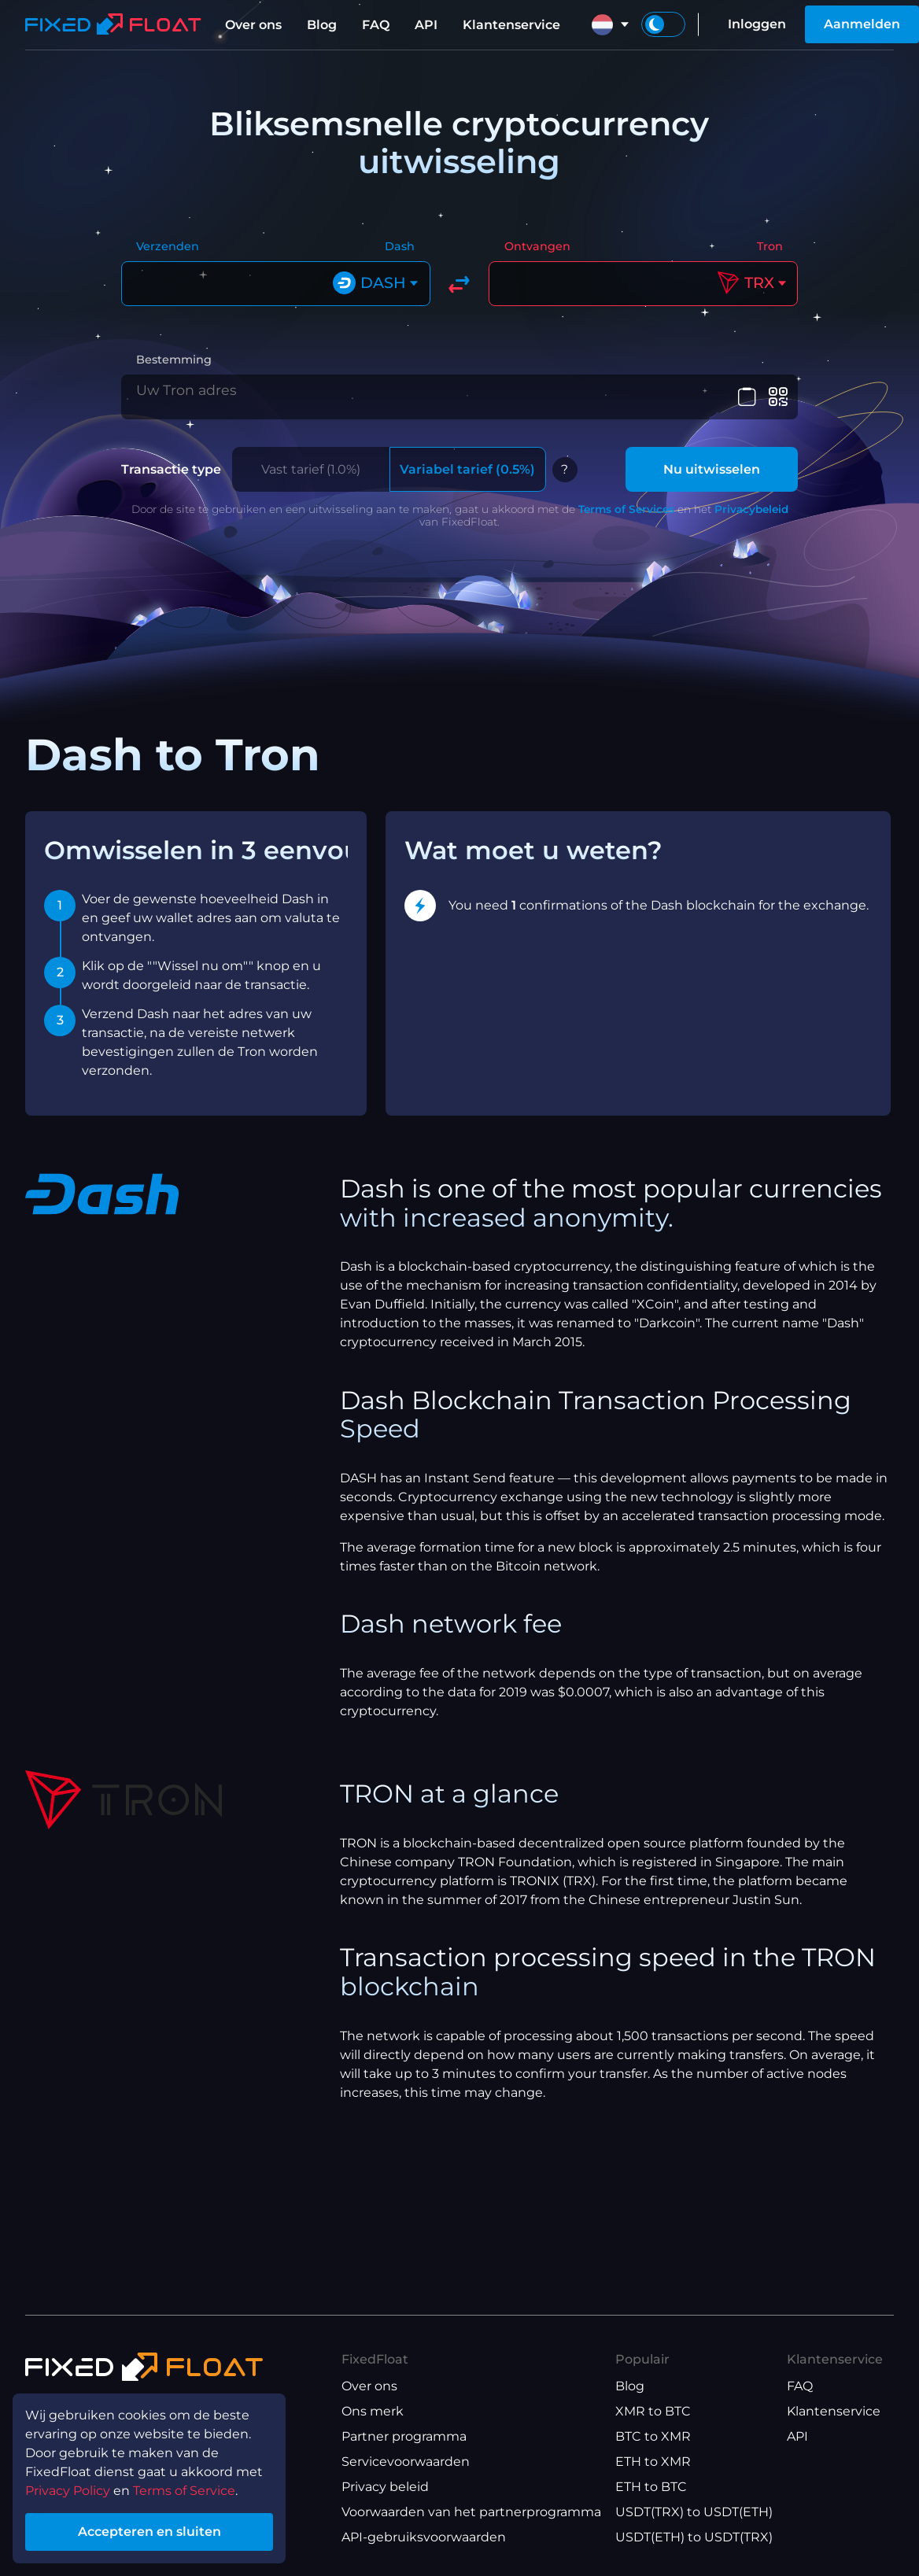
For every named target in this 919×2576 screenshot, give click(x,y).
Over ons (253, 24)
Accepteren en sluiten (149, 2531)
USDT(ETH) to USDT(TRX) (694, 2537)
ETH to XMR (653, 2461)
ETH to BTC (651, 2486)
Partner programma (404, 2436)
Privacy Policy (67, 2490)
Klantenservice (511, 24)
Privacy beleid (385, 2486)
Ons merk (372, 2411)
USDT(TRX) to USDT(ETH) (694, 2511)
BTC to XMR (653, 2436)
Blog (322, 24)
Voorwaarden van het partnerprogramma (471, 2511)
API (426, 24)
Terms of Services (626, 510)
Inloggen (757, 24)
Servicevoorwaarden (405, 2461)
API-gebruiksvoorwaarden (423, 2537)
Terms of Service (184, 2490)
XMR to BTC (653, 2411)
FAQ (375, 24)
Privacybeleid (751, 510)
